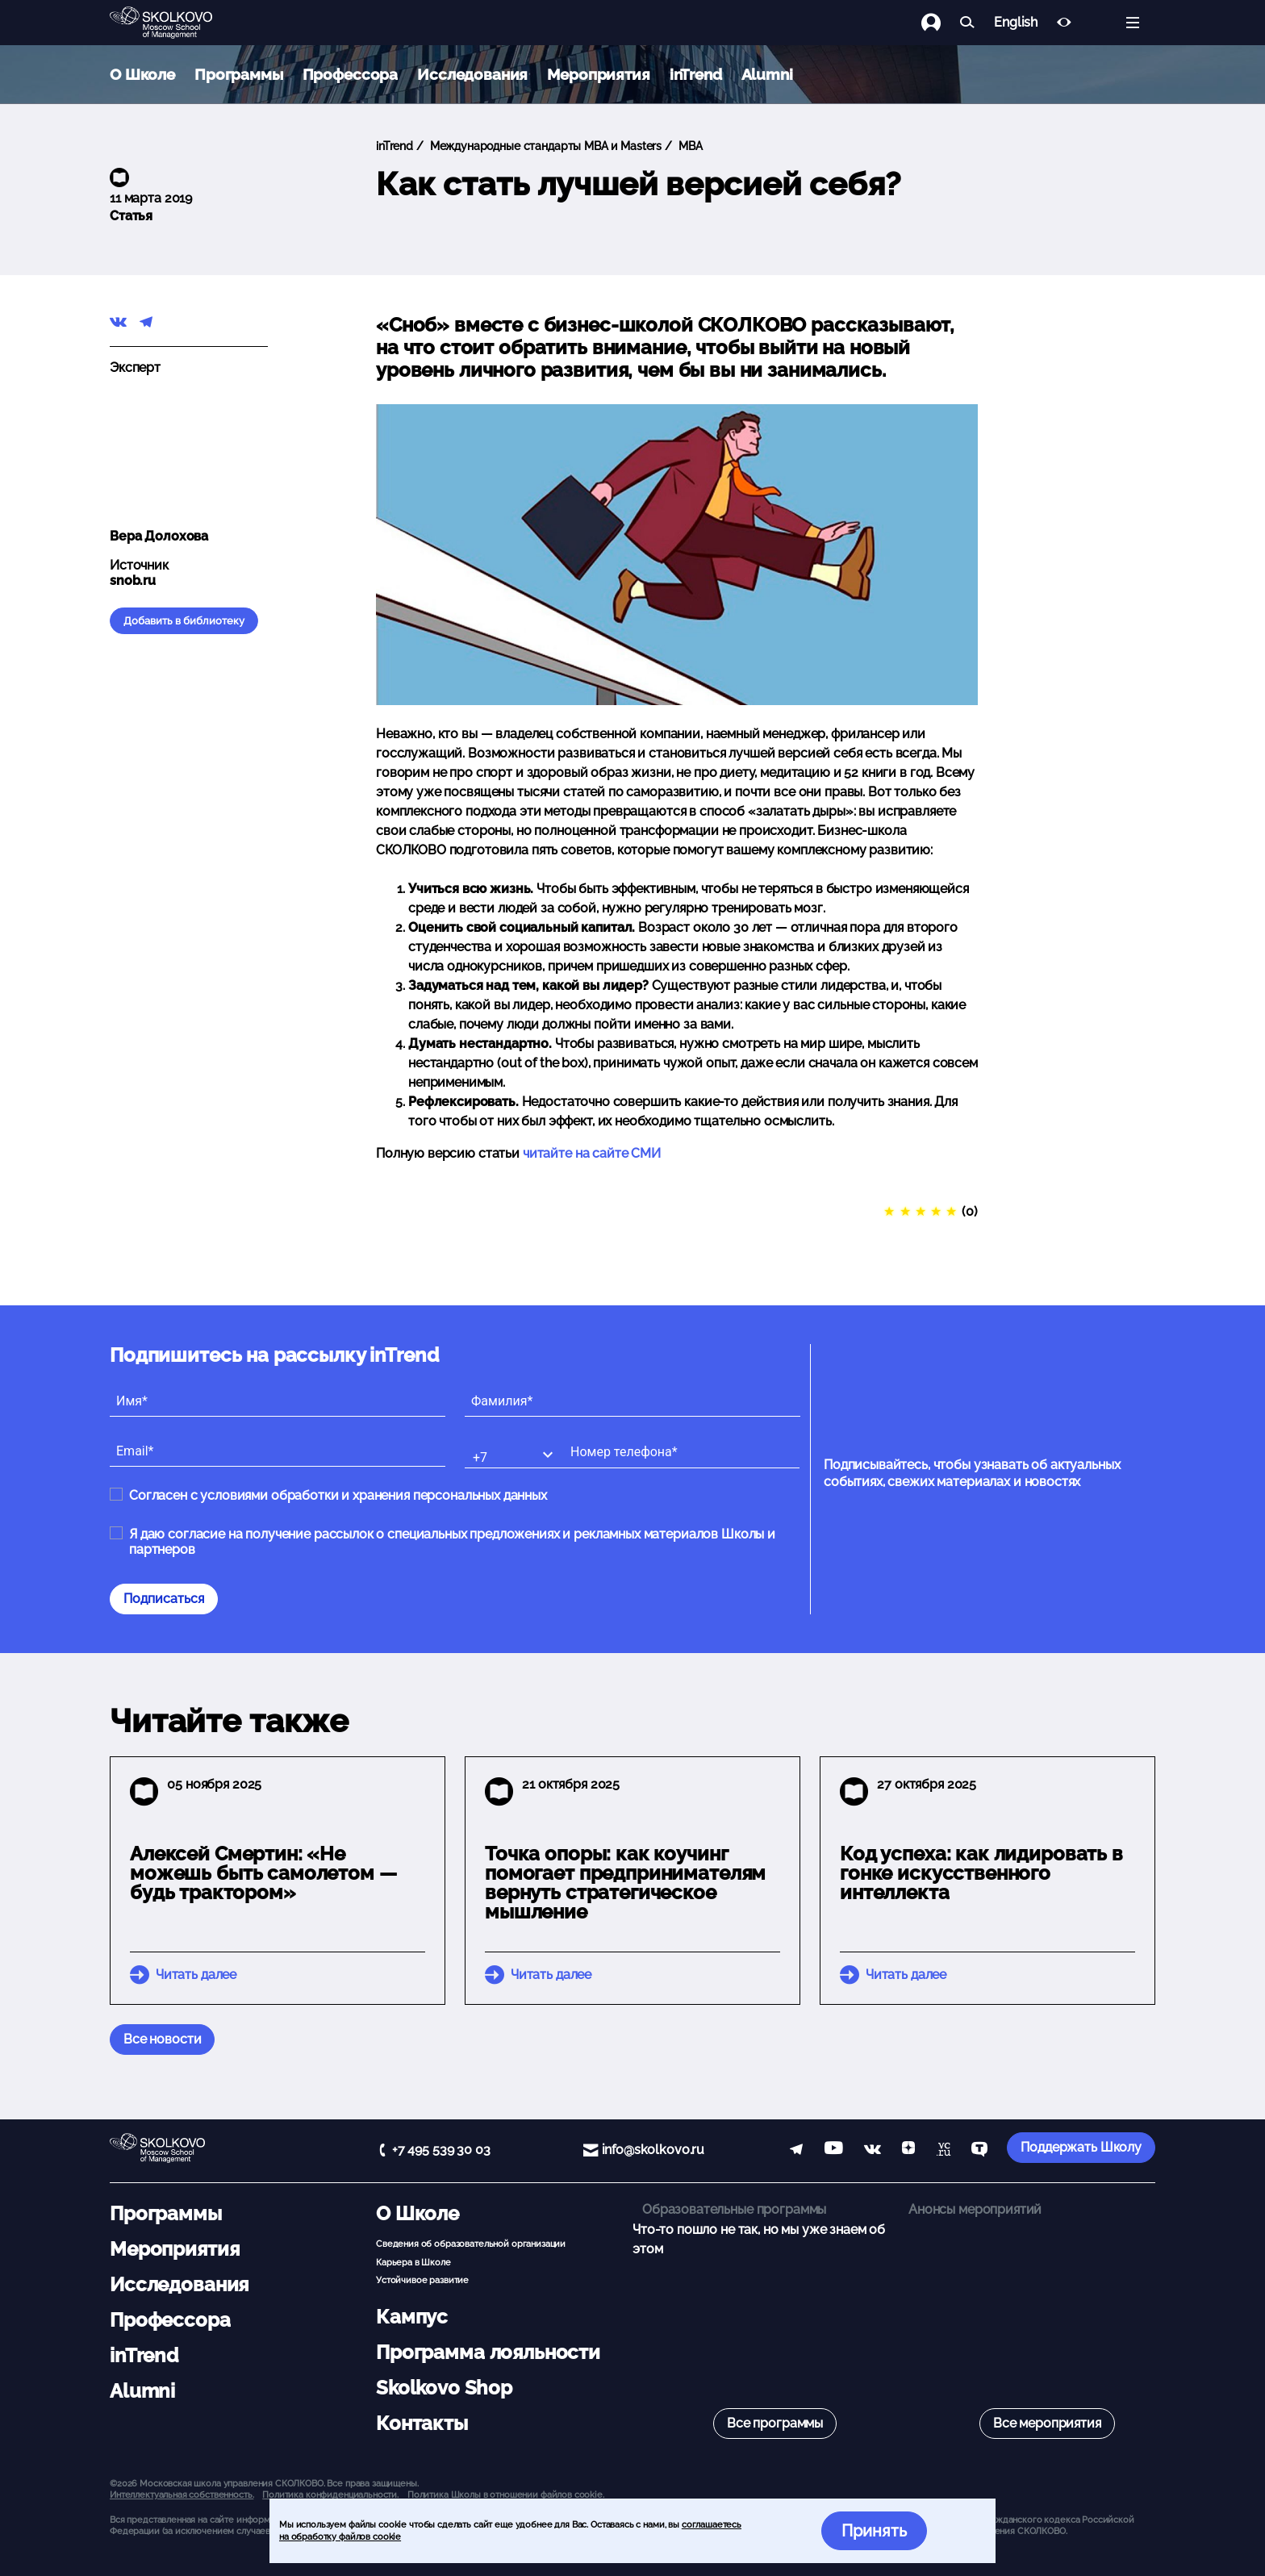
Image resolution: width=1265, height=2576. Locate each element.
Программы (238, 74)
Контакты (422, 2423)
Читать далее (196, 1974)
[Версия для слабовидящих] (1064, 22)
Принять (874, 2531)
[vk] (872, 2151)
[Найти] (967, 22)
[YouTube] (834, 2151)
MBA (688, 145)
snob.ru (133, 580)
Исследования (472, 74)
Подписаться (163, 1598)
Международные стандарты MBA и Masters (544, 145)
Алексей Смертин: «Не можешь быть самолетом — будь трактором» (263, 1873)
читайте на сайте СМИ (592, 1153)
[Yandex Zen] (908, 2151)
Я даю (452, 1541)
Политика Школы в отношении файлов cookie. (505, 2494)
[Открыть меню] (1132, 22)
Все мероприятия (1047, 2423)
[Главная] (174, 22)
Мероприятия (598, 74)
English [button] (1015, 22)
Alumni (767, 74)
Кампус (412, 2316)
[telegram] (796, 2151)
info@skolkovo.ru (653, 2149)
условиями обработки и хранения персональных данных (373, 1495)
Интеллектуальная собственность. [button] (181, 2494)
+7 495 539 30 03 (441, 2149)
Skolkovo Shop (444, 2387)
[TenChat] (979, 2151)
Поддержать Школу (1081, 2147)
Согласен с (338, 1495)
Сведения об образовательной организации (471, 2243)
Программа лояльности (488, 2352)
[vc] (943, 2151)
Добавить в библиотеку (183, 621)
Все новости (162, 2039)
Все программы (775, 2423)
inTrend (696, 74)
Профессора (351, 74)
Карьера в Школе (413, 2262)
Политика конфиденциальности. (330, 2494)
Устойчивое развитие (422, 2280)
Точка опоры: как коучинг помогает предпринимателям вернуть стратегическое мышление (625, 1883)
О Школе (142, 74)
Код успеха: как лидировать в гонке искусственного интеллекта (981, 1873)
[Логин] (940, 22)
